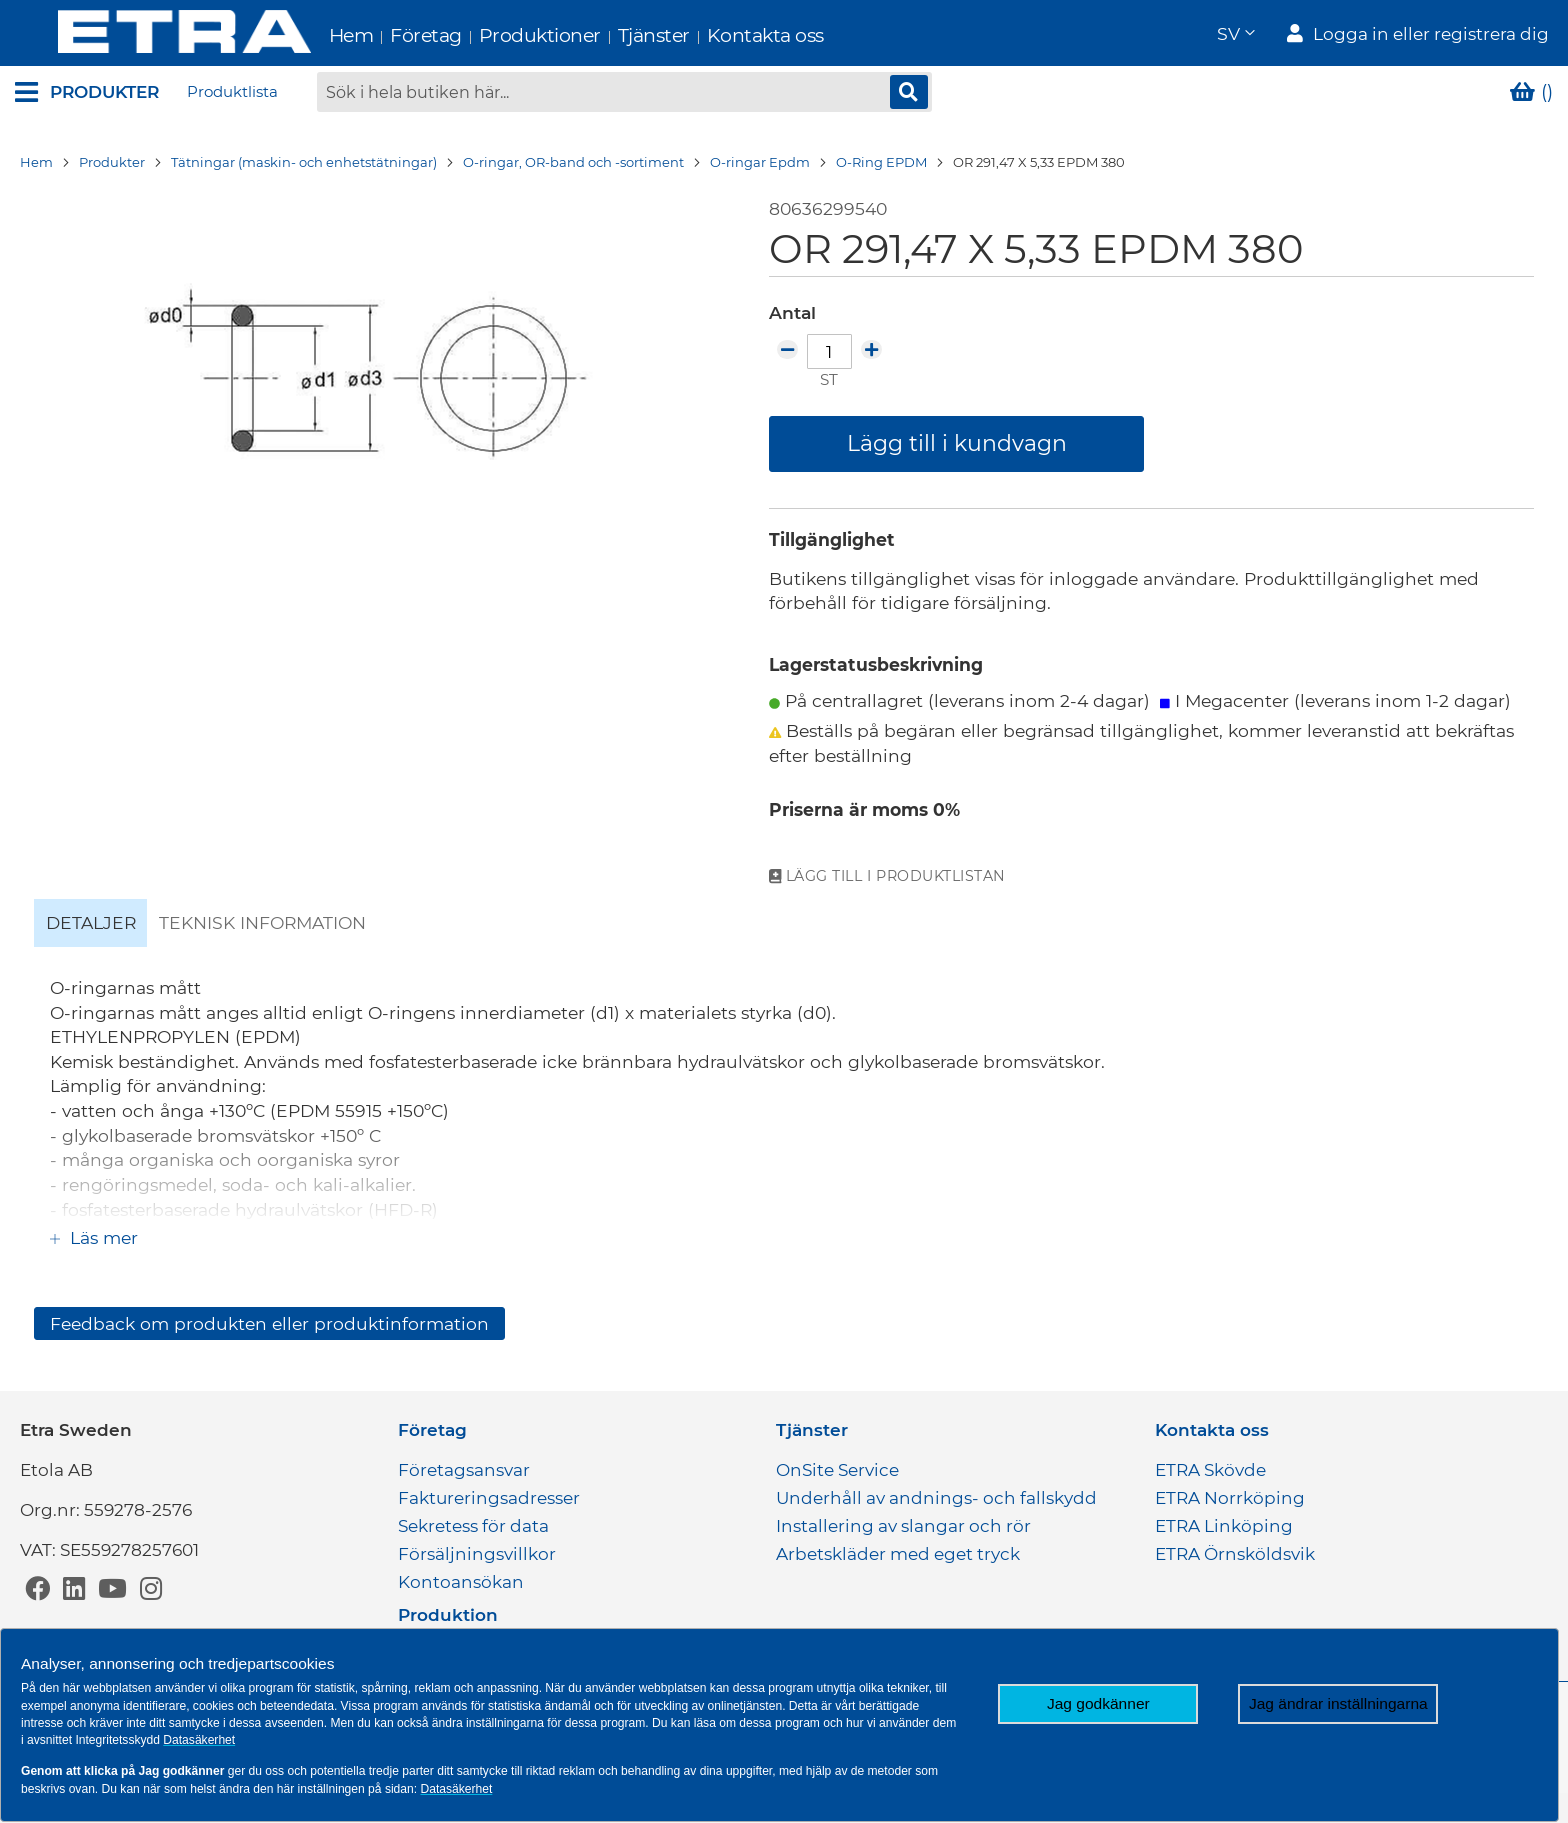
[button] (1235, 35)
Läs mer (101, 1240)
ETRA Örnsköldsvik (1235, 1554)
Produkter (112, 165)
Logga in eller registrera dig (1431, 36)
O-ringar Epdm (760, 165)
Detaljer (91, 925)
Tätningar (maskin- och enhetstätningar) (304, 165)
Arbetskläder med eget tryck (898, 1554)
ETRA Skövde (1210, 1470)
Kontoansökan (461, 1582)
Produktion (448, 1615)
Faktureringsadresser (489, 1498)
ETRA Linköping (1224, 1526)
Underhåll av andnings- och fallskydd (936, 1498)
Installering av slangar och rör (903, 1526)
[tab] (91, 926)
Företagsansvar (464, 1470)
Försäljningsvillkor (477, 1554)
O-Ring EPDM (881, 165)
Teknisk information (262, 925)
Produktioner (497, 35)
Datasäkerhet (199, 1740)
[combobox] (624, 95)
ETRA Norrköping (1230, 1498)
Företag (384, 35)
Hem (308, 35)
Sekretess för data (473, 1526)
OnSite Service (837, 1470)
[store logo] (141, 34)
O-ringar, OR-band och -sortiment (573, 165)
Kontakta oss (722, 35)
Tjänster (611, 35)
